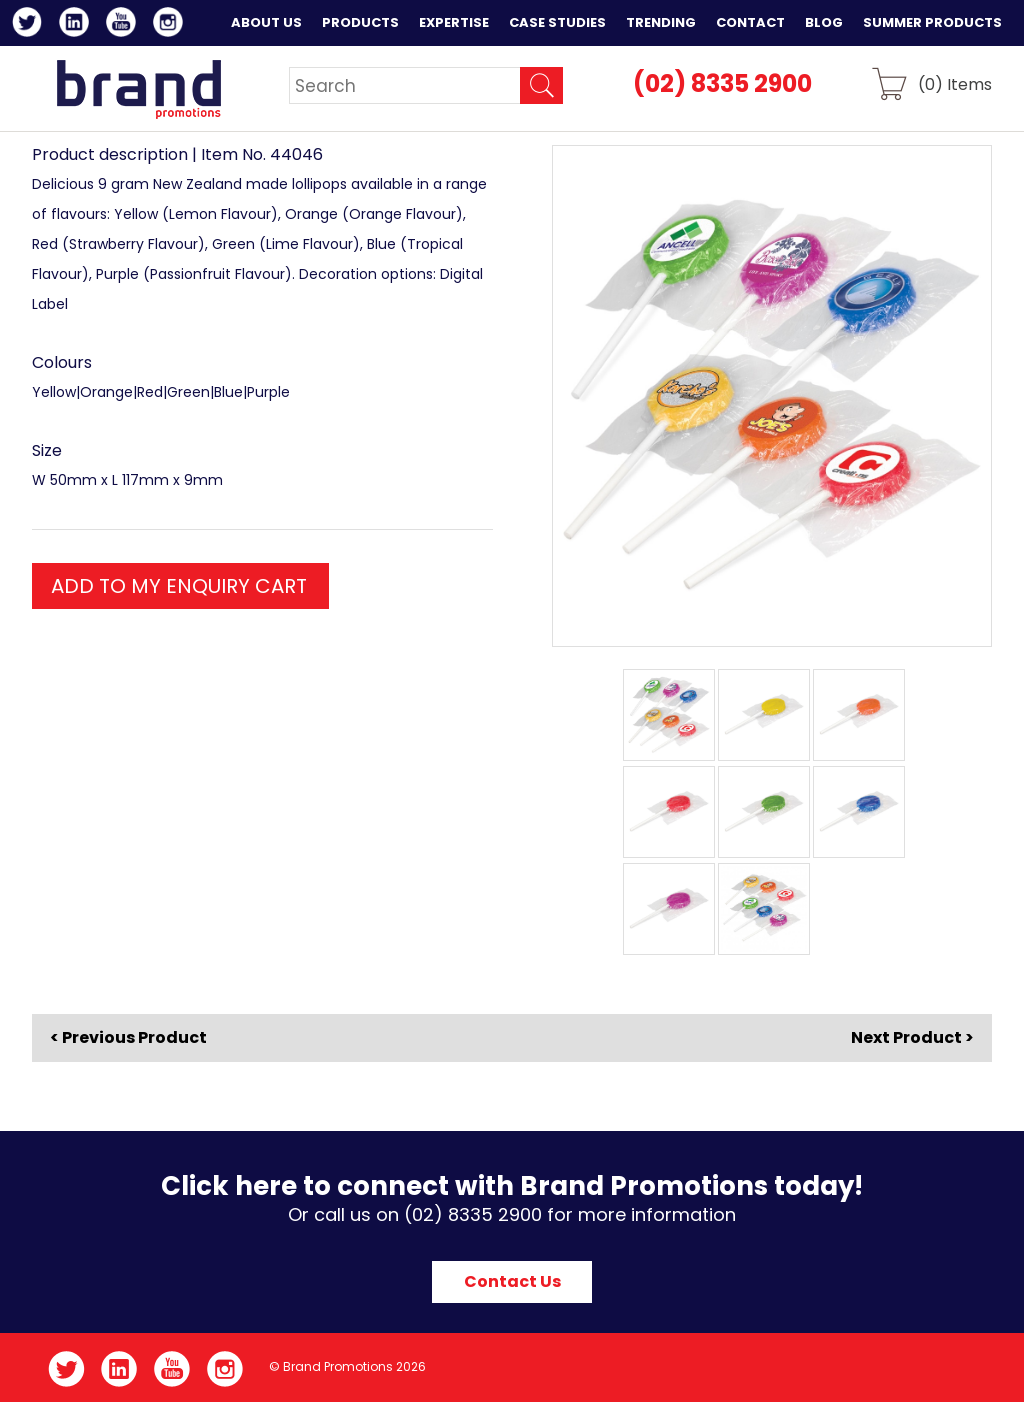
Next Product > (912, 1037)
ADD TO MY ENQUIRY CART (179, 586)
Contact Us (512, 1281)
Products (360, 22)
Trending (661, 22)
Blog (824, 22)
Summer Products (932, 22)
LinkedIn (77, 25)
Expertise (454, 22)
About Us (266, 22)
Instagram (171, 25)
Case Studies (557, 22)
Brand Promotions (138, 89)
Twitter (30, 25)
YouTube (124, 25)
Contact (750, 22)
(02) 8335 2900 (722, 83)
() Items (955, 83)
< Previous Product (128, 1038)
